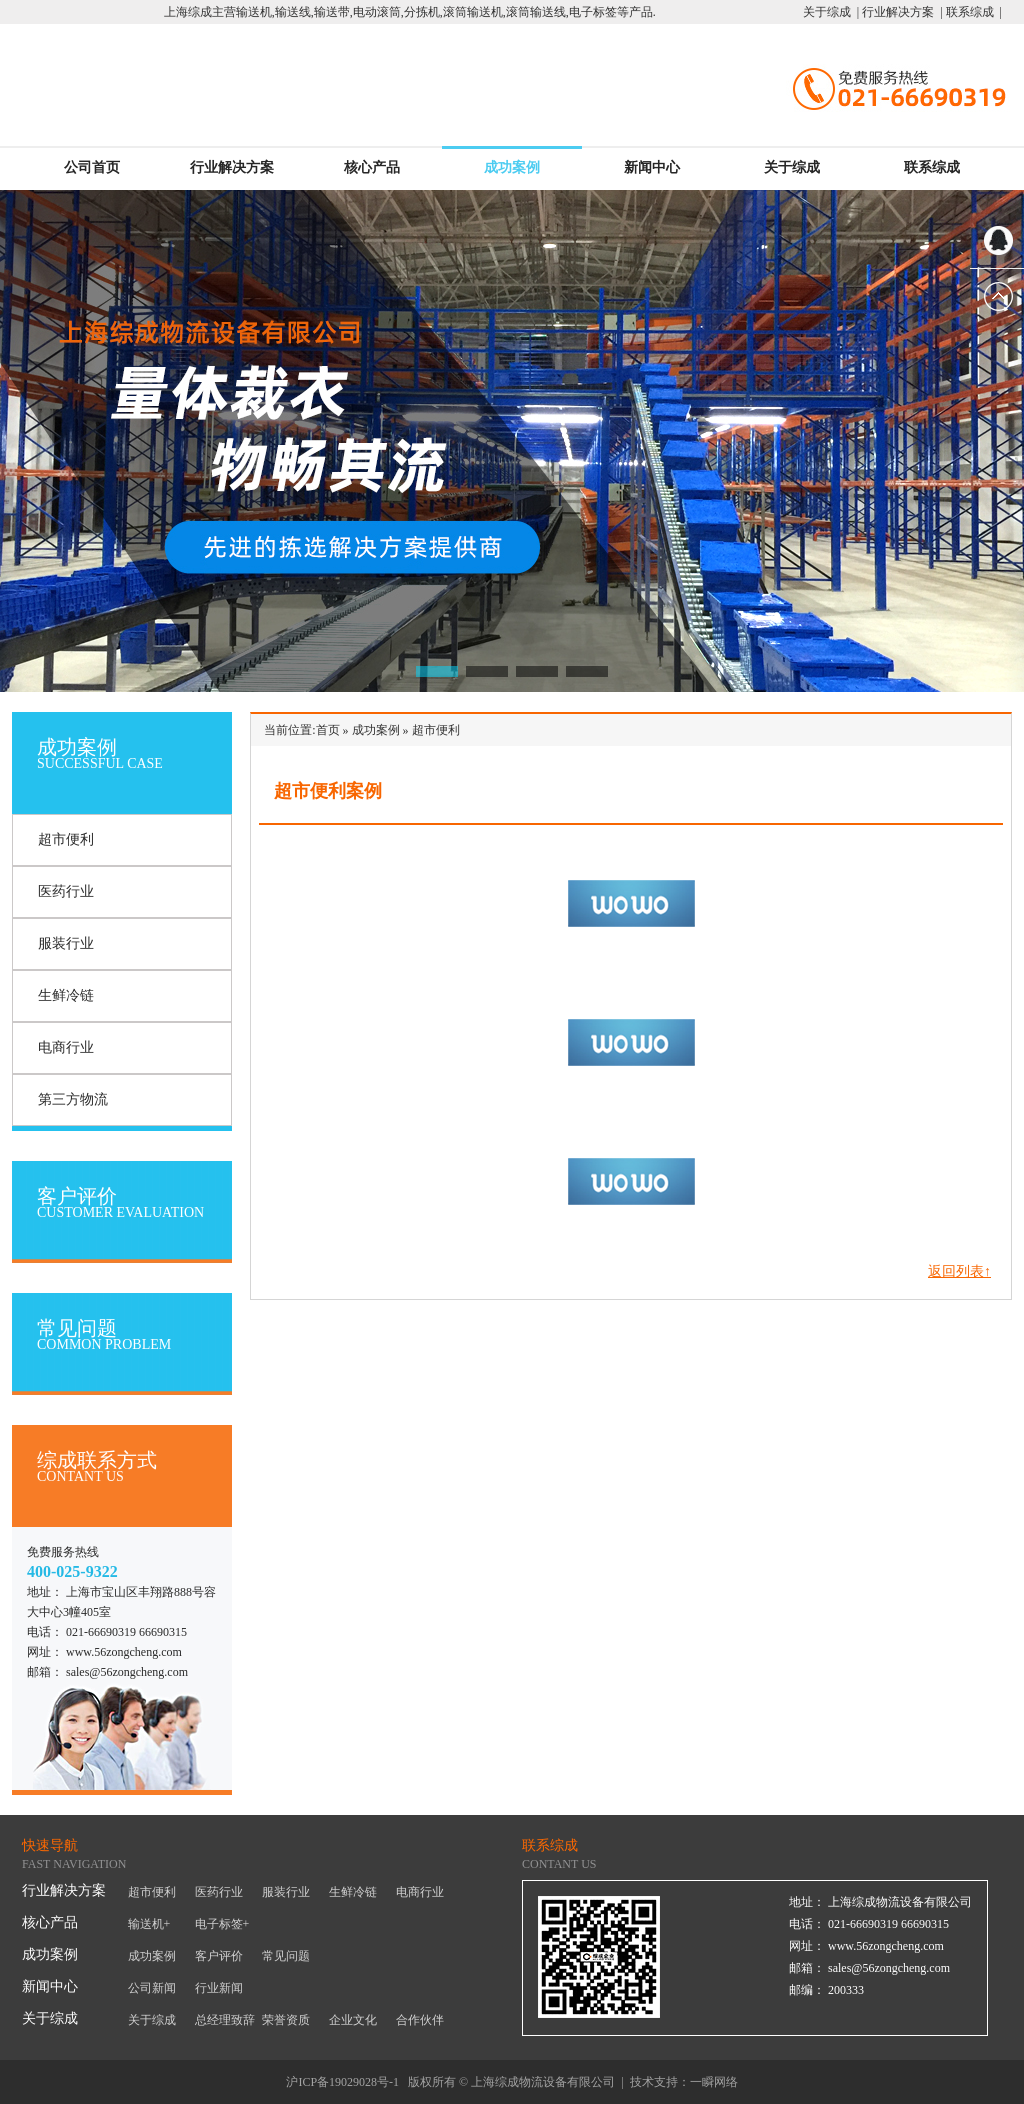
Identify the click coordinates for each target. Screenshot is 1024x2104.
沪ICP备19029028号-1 (342, 2082)
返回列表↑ (959, 1271)
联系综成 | (972, 12)
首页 (328, 730)
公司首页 (92, 167)
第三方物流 (73, 1099)
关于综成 (792, 167)
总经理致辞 (225, 2020)
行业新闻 (219, 1988)
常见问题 (286, 1956)
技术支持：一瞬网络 (684, 2082)
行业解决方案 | (900, 12)
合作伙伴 (420, 2020)
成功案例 (512, 167)
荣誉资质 (286, 2020)
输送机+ (149, 1924)
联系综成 (932, 167)
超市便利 (66, 839)
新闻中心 (652, 167)
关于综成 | (831, 12)
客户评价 (219, 1956)
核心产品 (372, 167)
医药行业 (66, 891)
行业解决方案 (232, 167)
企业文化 (353, 2020)
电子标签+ (222, 1924)
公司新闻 (152, 1988)
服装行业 (66, 943)
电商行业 (66, 1047)
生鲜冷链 (66, 995)
